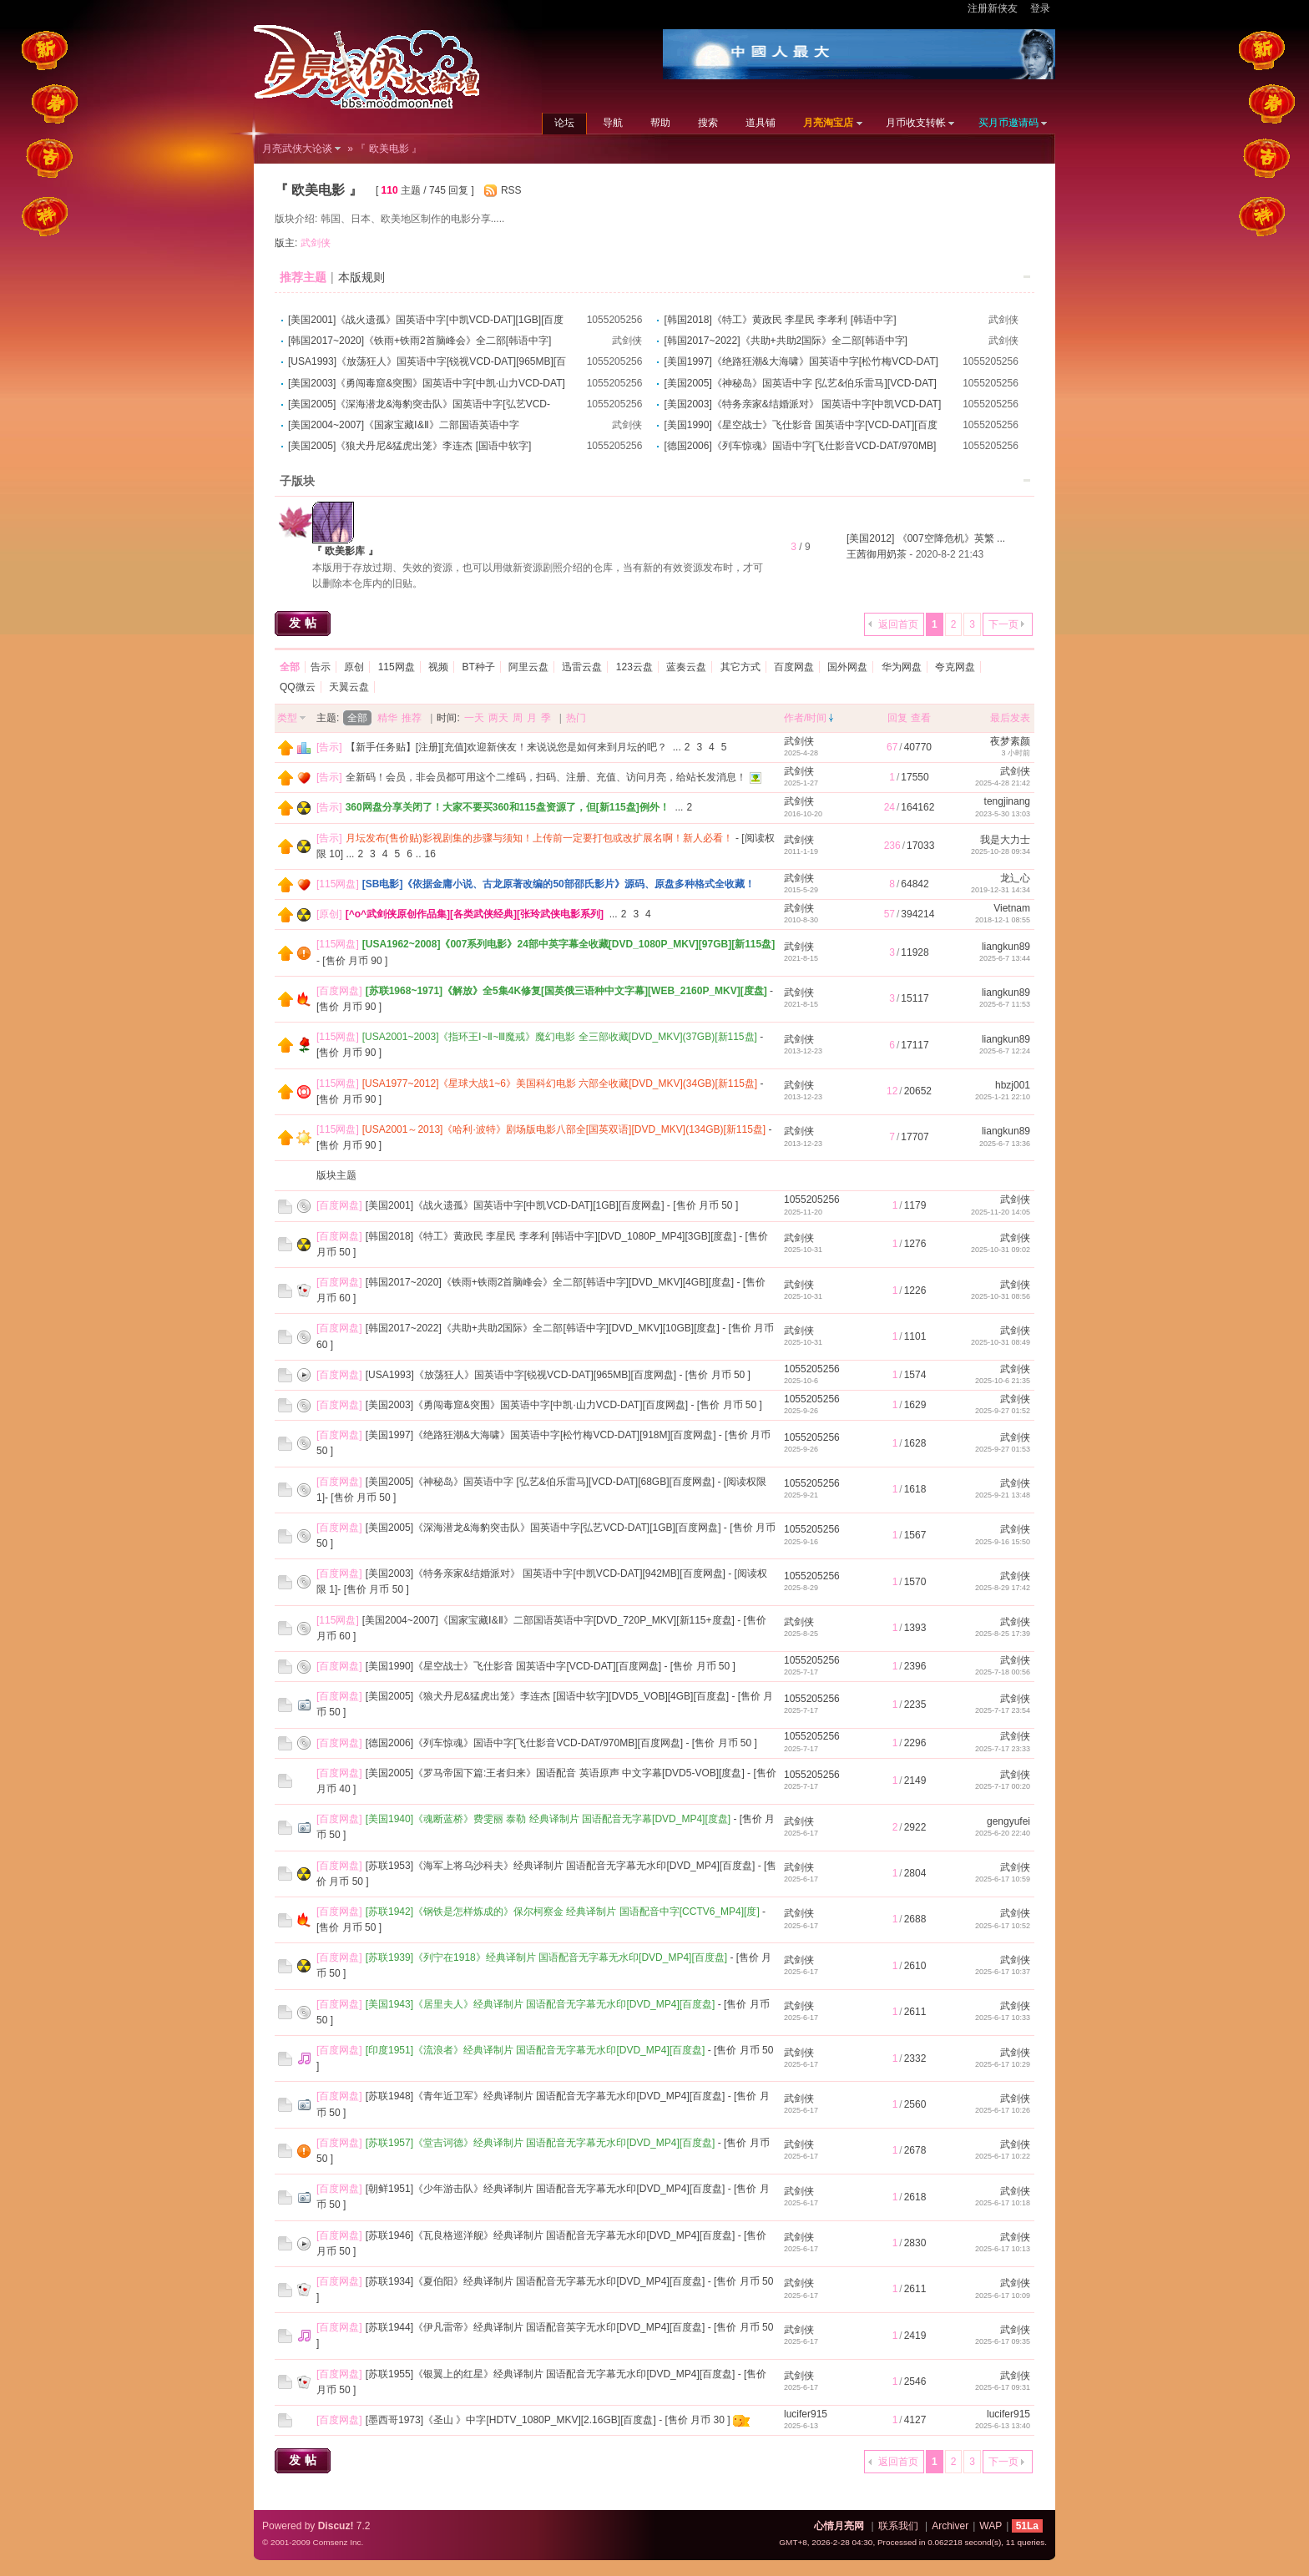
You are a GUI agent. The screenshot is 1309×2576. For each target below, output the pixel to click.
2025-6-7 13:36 (1004, 1143)
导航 (613, 123)
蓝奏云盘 (686, 667)
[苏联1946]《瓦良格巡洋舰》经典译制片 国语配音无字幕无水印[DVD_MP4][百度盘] (550, 2235)
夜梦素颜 (1010, 741)
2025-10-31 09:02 (1000, 1249)
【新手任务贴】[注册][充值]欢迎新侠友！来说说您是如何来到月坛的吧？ (506, 747)
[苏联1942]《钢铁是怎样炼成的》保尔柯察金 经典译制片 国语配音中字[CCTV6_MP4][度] (563, 1911)
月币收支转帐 (916, 123)
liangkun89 (1006, 946)
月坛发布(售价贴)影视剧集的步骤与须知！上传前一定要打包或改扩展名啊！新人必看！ (539, 838)
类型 (287, 718)
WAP (990, 2526)
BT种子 (478, 667)
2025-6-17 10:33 (1002, 2017)
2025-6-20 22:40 (1002, 1833)
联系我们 (898, 2526)
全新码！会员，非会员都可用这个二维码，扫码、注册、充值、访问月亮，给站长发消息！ (546, 777)
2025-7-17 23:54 (1002, 1710)
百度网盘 (794, 667)
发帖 (305, 622)
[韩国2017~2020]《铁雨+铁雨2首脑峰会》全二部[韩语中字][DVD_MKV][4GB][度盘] (550, 1282)
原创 (354, 667)
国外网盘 (847, 667)
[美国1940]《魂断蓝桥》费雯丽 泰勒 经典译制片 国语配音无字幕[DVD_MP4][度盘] (548, 1819)
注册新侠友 (993, 8)
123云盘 (634, 667)
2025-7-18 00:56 (1002, 1672)
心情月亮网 (839, 2526)
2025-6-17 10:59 (1002, 1879)
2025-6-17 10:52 (1002, 1926)
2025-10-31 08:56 (1000, 1296)
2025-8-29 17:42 (1002, 1587)
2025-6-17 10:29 (1002, 2064)
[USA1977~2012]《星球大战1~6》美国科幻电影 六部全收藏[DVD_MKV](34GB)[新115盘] (559, 1083)
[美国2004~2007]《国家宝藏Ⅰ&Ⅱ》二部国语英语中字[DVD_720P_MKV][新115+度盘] (548, 1620)
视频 (438, 667)
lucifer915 (805, 2414)
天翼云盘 (349, 687)
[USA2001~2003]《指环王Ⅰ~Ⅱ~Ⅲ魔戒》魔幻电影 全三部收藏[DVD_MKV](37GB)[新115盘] (559, 1037)
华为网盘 (902, 667)
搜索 (708, 123)
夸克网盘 (955, 667)
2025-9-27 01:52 (1002, 1411)
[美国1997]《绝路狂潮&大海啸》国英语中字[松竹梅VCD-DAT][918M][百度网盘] (541, 1435)
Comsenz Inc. (337, 2542)
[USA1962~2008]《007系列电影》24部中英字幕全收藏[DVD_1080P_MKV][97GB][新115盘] (569, 944)
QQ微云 (298, 687)
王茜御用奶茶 (877, 554)
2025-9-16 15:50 (1002, 1542)
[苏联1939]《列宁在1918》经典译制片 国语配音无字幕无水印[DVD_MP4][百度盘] (546, 1957)
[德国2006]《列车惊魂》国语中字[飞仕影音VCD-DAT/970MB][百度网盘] (525, 1743)
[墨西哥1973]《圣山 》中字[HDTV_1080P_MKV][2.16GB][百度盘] (511, 2420)
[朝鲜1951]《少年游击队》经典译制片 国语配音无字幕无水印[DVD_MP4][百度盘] (545, 2189)
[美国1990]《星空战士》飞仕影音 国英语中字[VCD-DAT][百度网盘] (513, 1666)
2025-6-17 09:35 (1002, 2341)
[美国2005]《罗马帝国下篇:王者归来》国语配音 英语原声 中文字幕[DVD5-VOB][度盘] (555, 1773)
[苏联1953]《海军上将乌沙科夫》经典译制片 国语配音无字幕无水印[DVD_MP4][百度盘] (561, 1865)
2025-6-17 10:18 (1002, 2203)
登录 (1040, 8)
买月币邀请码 (1008, 123)
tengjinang (1007, 801)
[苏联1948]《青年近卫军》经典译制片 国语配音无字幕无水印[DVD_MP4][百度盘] (545, 2096)
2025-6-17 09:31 (1002, 2387)
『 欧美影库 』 (345, 551)
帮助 (660, 123)
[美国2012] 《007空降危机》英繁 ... (926, 538)
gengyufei (1008, 1821)
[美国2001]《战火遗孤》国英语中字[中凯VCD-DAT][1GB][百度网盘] (515, 1205)
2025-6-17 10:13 (1002, 2249)
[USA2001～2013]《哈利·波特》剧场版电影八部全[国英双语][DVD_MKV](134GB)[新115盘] (564, 1129)
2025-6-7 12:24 (1004, 1051)
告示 (321, 667)
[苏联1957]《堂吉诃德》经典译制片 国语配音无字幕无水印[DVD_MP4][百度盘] (540, 2143)
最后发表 (1010, 718)
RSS (511, 190)
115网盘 (396, 667)
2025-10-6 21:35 (1002, 1380)
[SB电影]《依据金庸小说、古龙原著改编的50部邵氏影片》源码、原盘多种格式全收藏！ (558, 884)
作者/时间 (805, 718)
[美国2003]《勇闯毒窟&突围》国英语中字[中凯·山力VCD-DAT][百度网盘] (527, 1405)
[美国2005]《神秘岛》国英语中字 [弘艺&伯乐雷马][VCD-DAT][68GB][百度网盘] (540, 1482)
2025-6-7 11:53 (1004, 1004)
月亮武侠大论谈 (297, 148)
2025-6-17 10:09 (1002, 2295)
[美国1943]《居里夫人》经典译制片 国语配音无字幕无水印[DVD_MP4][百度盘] (540, 2004)
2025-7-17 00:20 (1002, 1786)
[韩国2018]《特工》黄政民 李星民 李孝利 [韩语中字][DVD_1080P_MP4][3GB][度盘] (551, 1236)
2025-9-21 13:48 (1002, 1495)
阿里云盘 (528, 667)
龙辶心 (1015, 878)
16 (430, 854)
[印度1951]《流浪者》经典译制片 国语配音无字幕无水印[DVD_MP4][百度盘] (535, 2050)
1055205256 (615, 320)
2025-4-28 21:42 (1002, 783)
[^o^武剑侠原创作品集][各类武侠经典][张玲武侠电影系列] (475, 914)
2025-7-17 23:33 (1002, 1749)
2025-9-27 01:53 (1002, 1449)
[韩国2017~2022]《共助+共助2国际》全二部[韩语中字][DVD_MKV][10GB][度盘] (543, 1328)
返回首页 (898, 624)
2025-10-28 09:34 (1000, 851)
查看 (921, 718)
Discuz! (336, 2526)
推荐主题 (303, 277)
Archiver (950, 2526)
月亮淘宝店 (828, 123)
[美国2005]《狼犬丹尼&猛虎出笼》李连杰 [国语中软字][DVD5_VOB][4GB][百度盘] (547, 1696)
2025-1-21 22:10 (1002, 1097)
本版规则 (361, 277)
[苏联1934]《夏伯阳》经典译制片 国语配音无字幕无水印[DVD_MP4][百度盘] (535, 2281)
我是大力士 (1005, 840)
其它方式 (740, 667)
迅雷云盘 (582, 667)
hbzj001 (1012, 1085)
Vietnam (1011, 908)
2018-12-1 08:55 (1002, 920)
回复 (897, 718)
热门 (576, 718)
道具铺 (760, 123)
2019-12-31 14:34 (1000, 890)
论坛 (564, 123)
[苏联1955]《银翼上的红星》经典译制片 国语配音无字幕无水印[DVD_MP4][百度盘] (550, 2374)
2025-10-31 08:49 (1000, 1342)
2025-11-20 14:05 (1000, 1212)
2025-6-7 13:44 (1004, 958)
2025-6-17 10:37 (1002, 1971)
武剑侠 (316, 243)
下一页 (1003, 624)
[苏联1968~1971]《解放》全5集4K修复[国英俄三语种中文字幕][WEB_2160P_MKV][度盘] (566, 991)
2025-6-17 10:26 (1002, 2110)
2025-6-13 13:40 (1002, 2426)
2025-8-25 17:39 (1002, 1633)
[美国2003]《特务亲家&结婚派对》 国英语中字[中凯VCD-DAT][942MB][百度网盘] (545, 1573)
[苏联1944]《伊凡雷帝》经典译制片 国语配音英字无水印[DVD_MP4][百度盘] (535, 2327)
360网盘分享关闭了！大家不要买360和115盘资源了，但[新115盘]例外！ (508, 807)
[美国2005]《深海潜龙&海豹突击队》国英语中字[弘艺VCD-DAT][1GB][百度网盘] (543, 1527)
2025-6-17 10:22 (1002, 2156)
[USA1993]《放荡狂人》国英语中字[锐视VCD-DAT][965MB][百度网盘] (521, 1375)
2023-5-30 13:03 (1002, 814)
